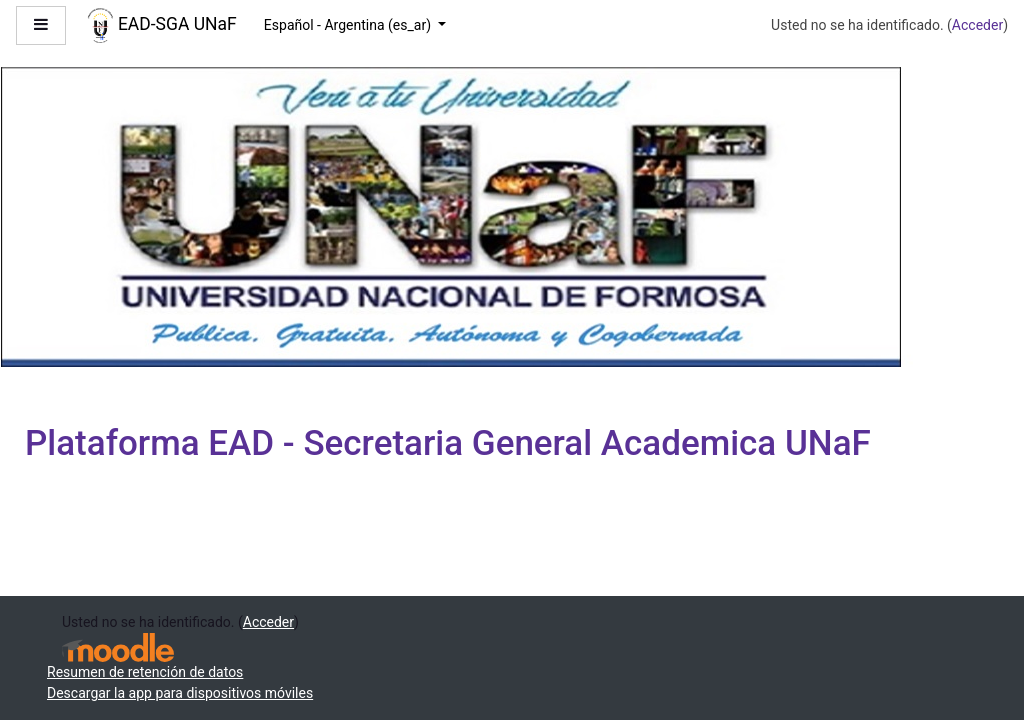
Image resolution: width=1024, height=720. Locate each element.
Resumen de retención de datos (145, 672)
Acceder (977, 25)
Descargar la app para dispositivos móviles (180, 693)
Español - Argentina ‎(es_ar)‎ (349, 25)
